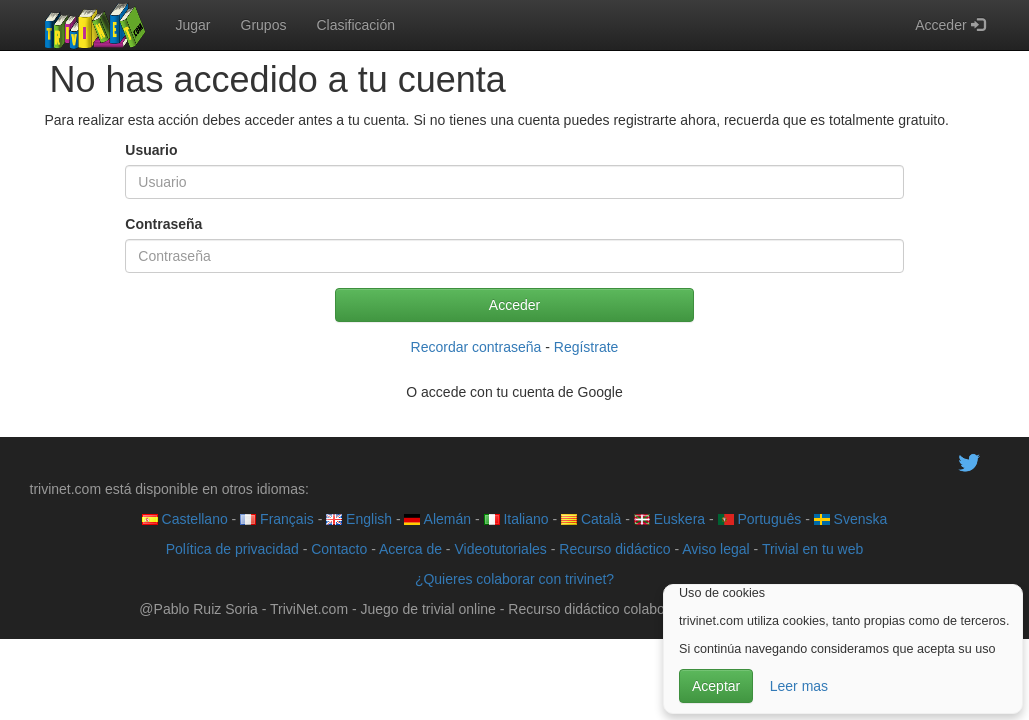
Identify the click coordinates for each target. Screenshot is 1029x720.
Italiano (516, 519)
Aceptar (716, 686)
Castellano (185, 519)
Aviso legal (715, 549)
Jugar (193, 25)
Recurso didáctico (614, 549)
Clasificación (355, 25)
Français (277, 519)
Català (591, 519)
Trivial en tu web (812, 549)
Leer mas (799, 686)
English (359, 519)
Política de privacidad (232, 549)
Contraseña (163, 224)
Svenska (851, 519)
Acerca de (410, 549)
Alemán (437, 519)
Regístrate (586, 347)
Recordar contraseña (476, 347)
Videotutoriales (500, 549)
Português (760, 519)
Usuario (151, 150)
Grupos (264, 25)
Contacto (339, 549)
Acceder (949, 25)
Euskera (669, 519)
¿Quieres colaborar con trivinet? (514, 579)
